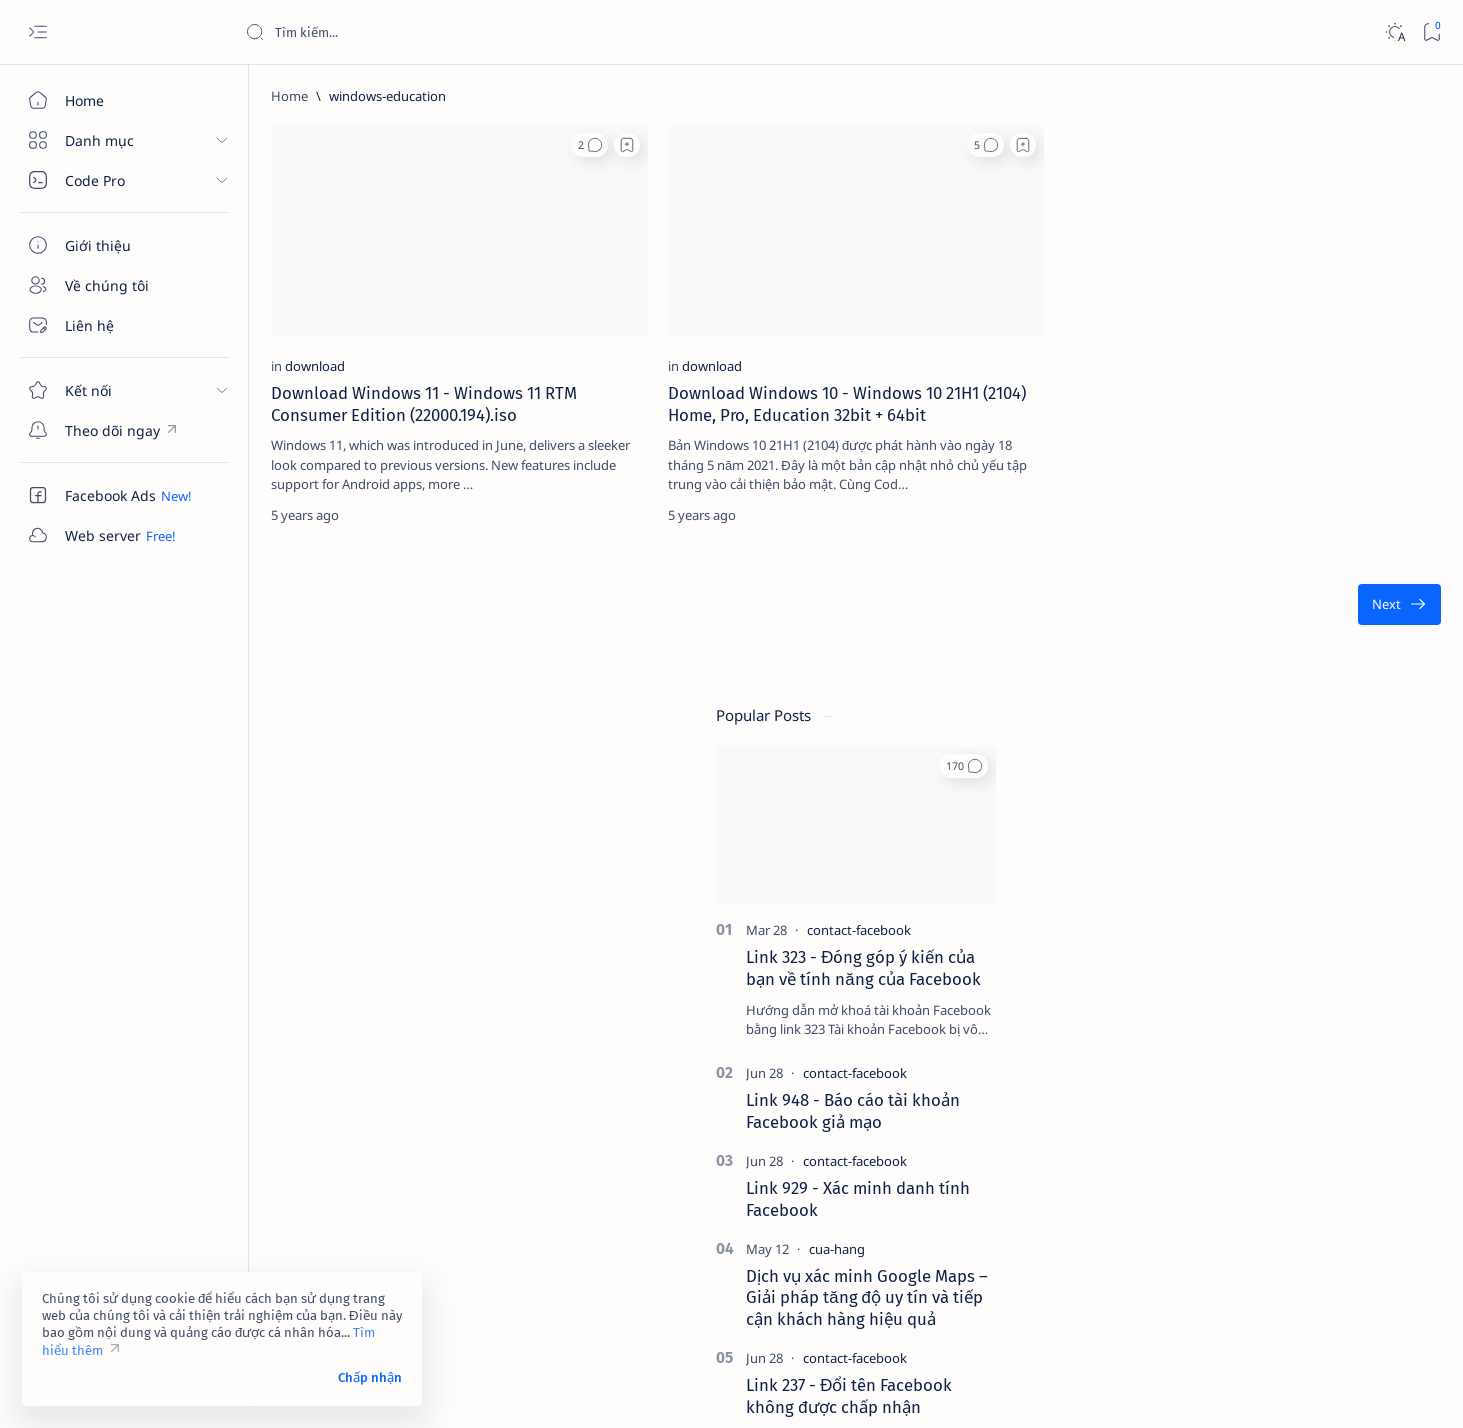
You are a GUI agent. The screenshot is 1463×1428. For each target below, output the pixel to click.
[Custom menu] (115, 430)
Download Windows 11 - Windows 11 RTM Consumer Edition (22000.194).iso (387, 358)
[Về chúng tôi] (115, 285)
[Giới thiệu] (115, 245)
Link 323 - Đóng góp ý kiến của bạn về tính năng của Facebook (1308, 391)
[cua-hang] (1282, 671)
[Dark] (1394, 32)
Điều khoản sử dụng (1221, 1245)
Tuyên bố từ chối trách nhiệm (1248, 1263)
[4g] (1373, 942)
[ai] (1373, 1042)
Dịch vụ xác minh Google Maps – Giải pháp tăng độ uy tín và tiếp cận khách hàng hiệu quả (1312, 720)
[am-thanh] (1228, 1092)
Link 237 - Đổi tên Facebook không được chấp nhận (1294, 818)
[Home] (115, 100)
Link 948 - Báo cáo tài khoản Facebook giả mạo (1298, 533)
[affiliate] (1228, 1042)
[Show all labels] (1203, 1139)
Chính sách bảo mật (1220, 1281)
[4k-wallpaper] (1228, 992)
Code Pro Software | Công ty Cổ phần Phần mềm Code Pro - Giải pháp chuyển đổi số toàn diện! (582, 1389)
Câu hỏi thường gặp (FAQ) (1239, 1299)
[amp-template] (1373, 1092)
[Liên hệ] (115, 325)
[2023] (1228, 942)
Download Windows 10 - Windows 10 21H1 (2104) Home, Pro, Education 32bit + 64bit (685, 358)
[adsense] (1373, 992)
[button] (469, 145)
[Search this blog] (395, 32)
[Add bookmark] (507, 145)
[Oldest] (1079, 570)
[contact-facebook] (1304, 353)
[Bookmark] (1431, 32)
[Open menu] (37, 32)
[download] (296, 309)
